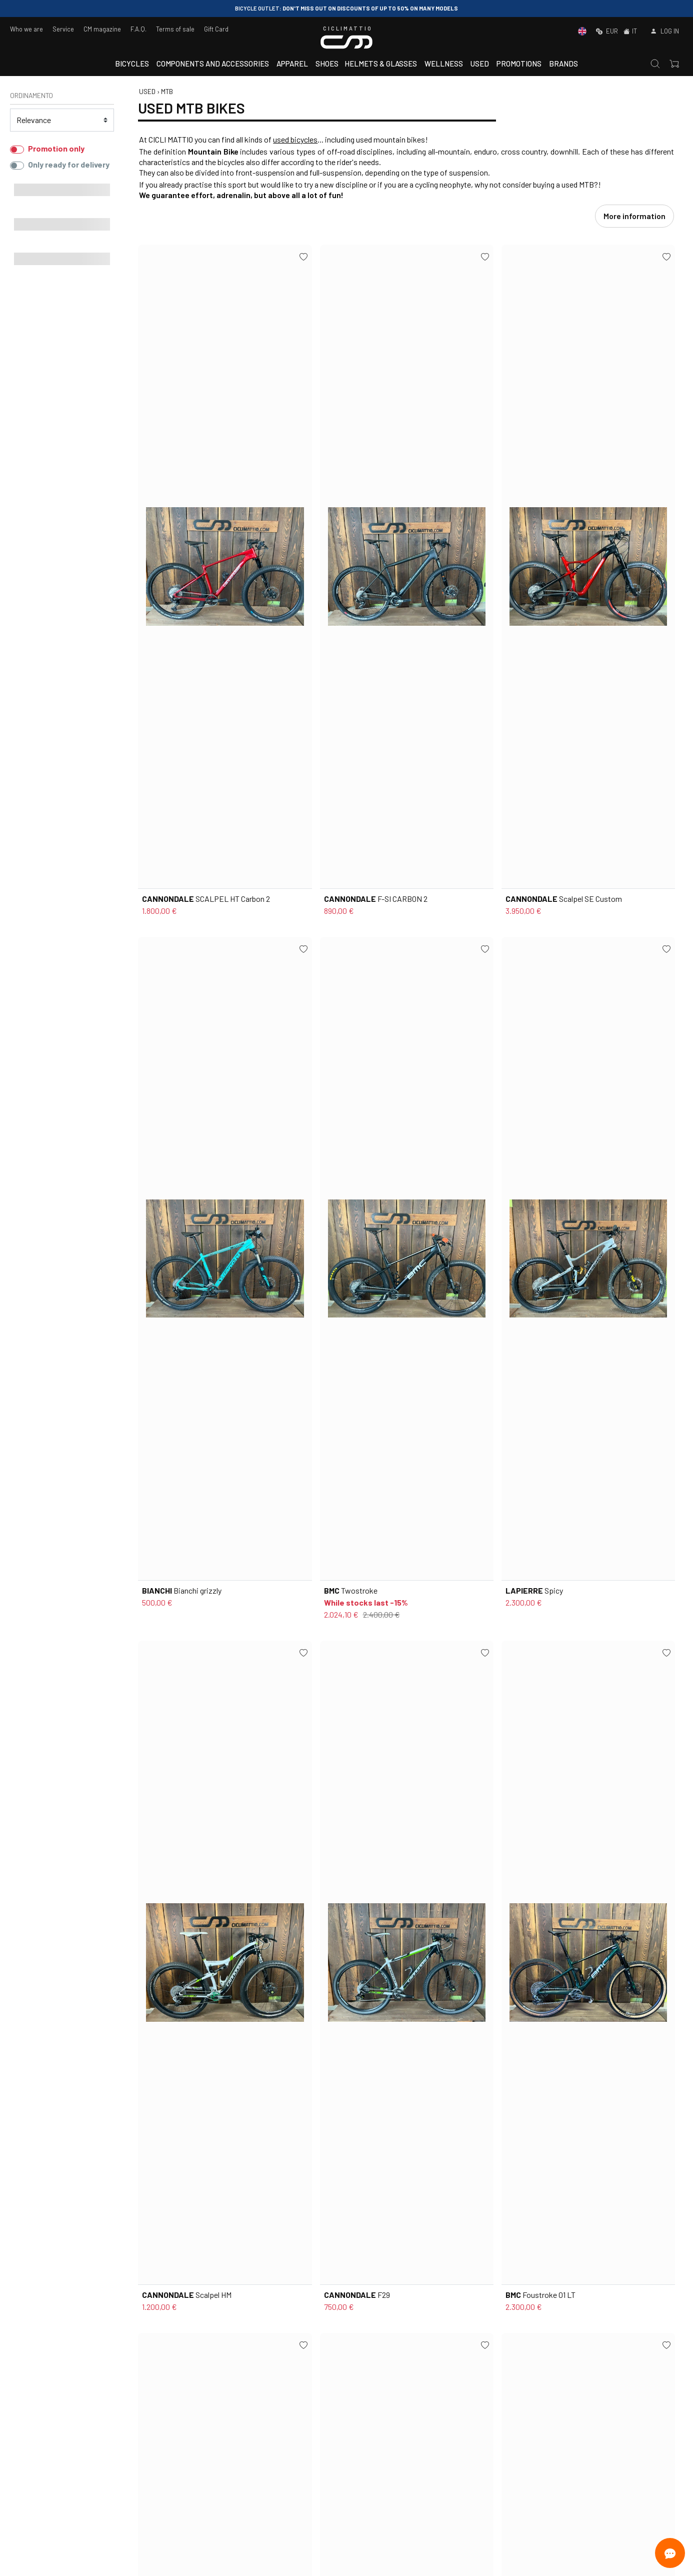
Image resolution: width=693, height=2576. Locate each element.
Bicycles (132, 63)
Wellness (443, 63)
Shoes (327, 63)
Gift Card (216, 29)
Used (479, 63)
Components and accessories (212, 63)
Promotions (519, 63)
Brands (563, 63)
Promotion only (56, 148)
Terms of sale (175, 29)
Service (63, 29)
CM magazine (102, 29)
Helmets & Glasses (380, 63)
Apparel (292, 63)
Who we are (26, 29)
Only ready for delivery (69, 164)
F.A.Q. (138, 29)
